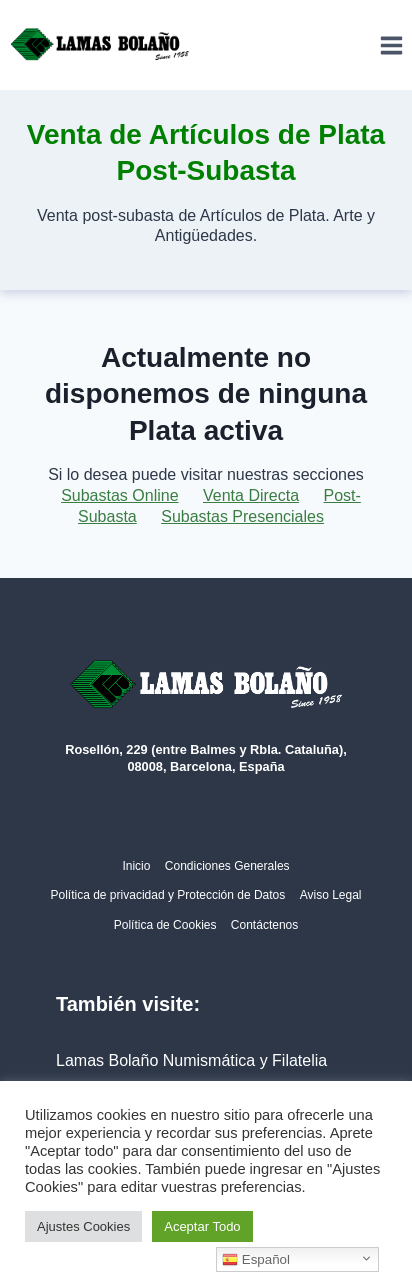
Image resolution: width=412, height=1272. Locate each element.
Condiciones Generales (227, 866)
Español (256, 1260)
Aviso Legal (331, 895)
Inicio (136, 866)
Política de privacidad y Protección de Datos (168, 895)
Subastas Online (119, 495)
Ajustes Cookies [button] (83, 1226)
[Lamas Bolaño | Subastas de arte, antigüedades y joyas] (100, 45)
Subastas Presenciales (242, 516)
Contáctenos (264, 925)
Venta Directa (251, 495)
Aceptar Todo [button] (202, 1226)
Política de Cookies (165, 925)
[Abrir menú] (391, 45)
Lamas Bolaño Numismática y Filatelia (191, 1060)
